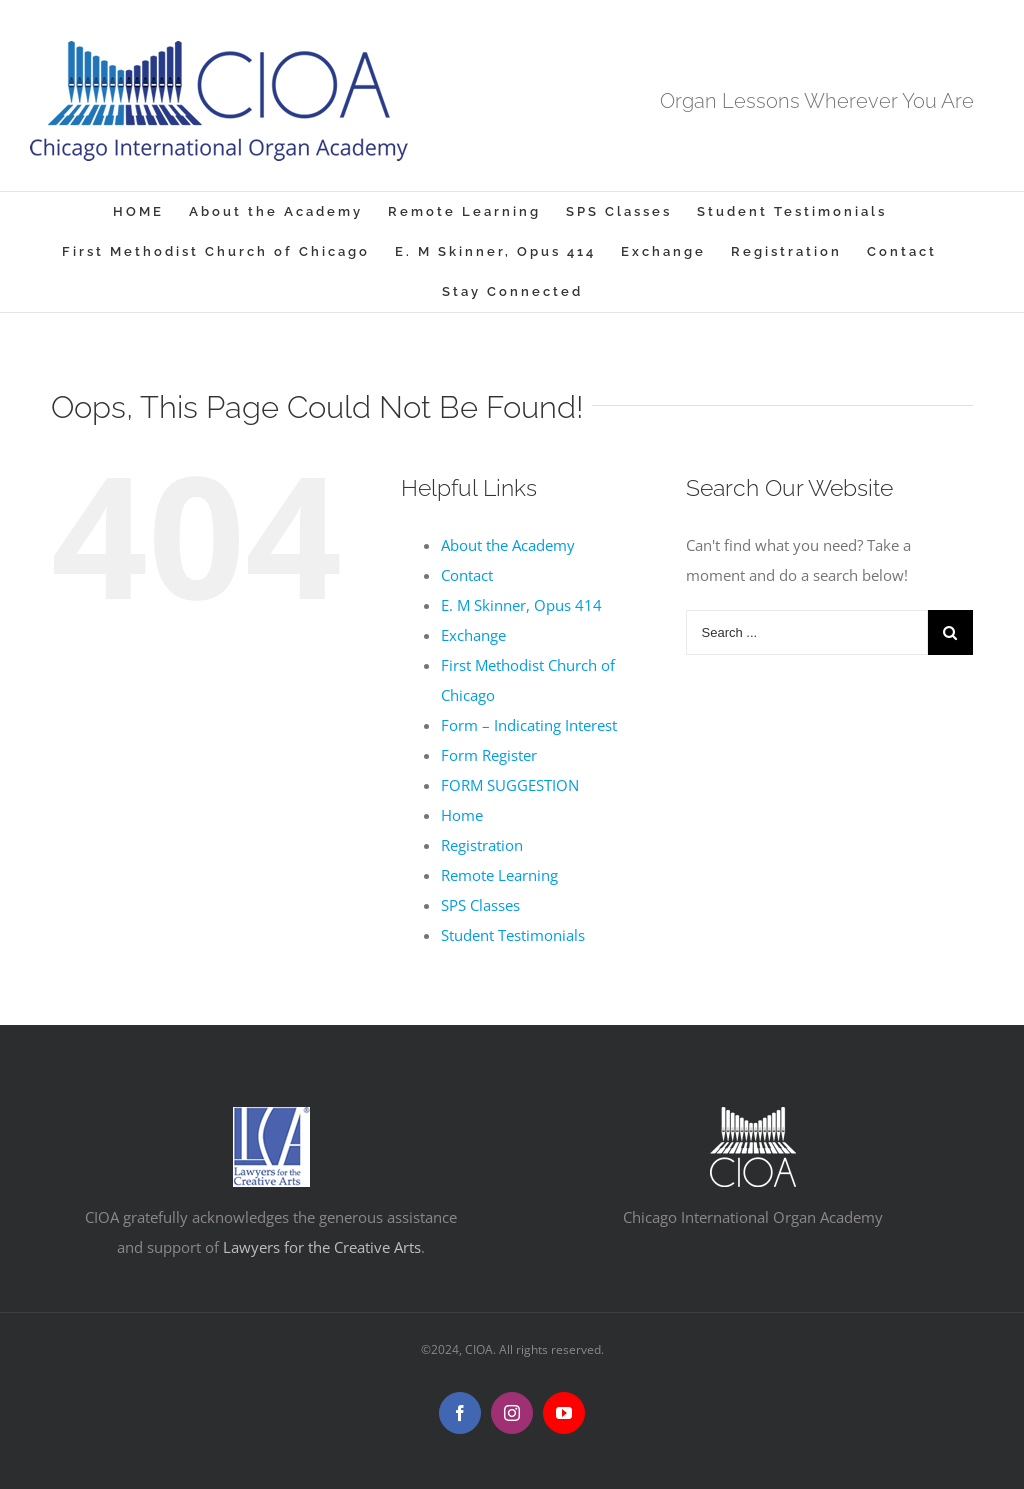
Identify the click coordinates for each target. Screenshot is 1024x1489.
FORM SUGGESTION (510, 785)
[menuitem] (151, 212)
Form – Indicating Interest (529, 725)
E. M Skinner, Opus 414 (521, 605)
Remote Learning (499, 875)
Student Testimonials (513, 935)
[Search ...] (807, 632)
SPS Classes (480, 905)
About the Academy (508, 545)
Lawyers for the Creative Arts (322, 1247)
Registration (482, 845)
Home (462, 815)
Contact (467, 575)
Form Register (489, 755)
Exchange (473, 635)
